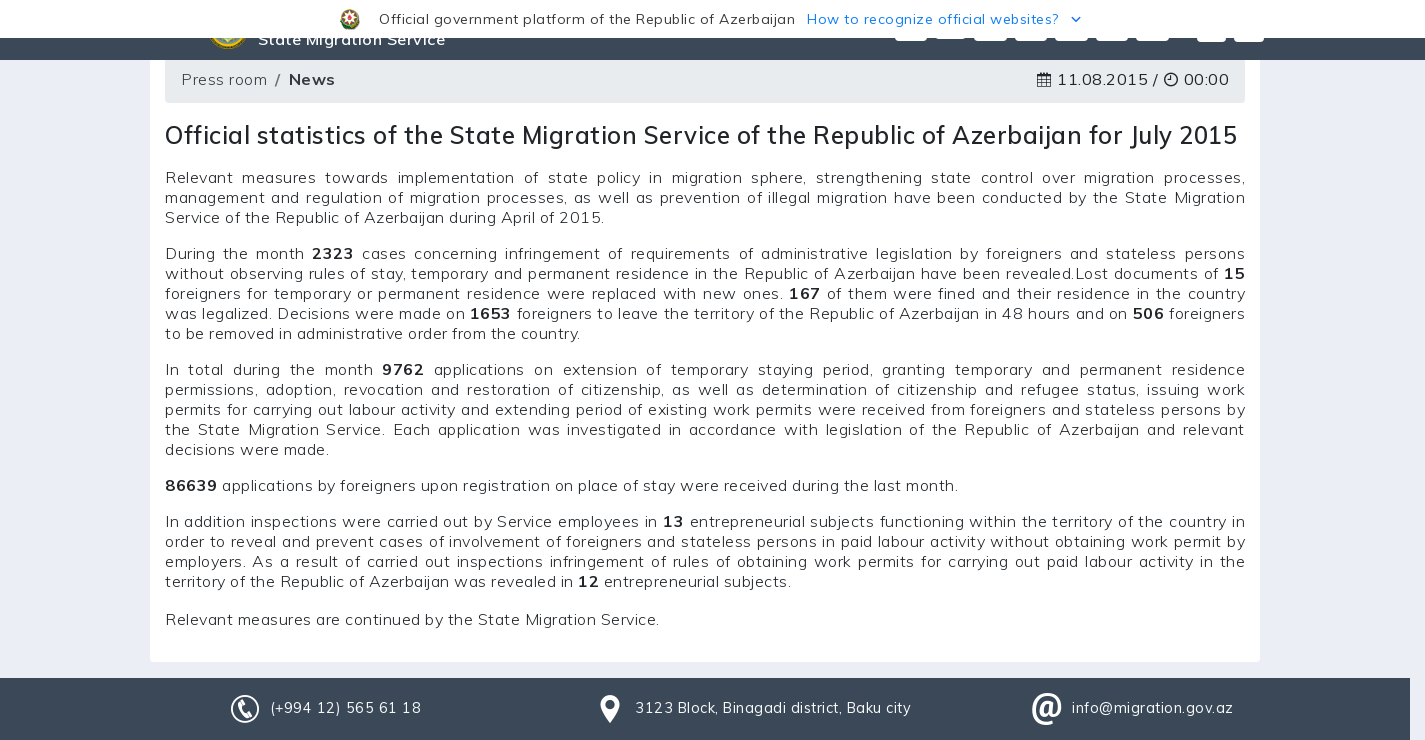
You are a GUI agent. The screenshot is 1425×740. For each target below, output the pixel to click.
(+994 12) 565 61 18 (346, 708)
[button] (712, 19)
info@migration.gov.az (1153, 708)
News (312, 79)
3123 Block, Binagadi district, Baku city (773, 708)
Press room (224, 79)
